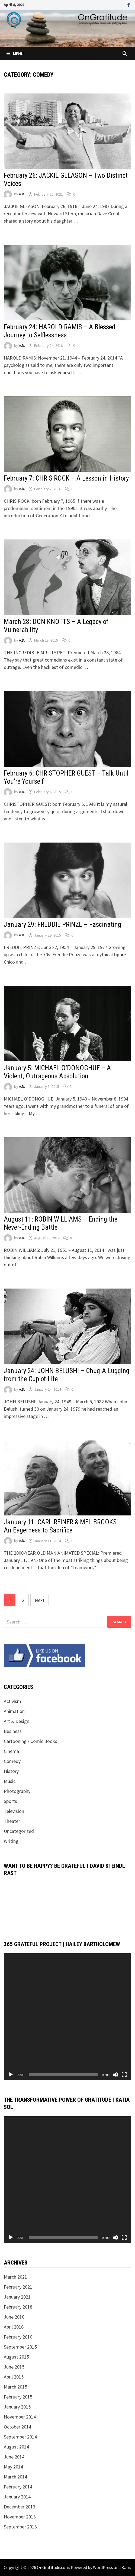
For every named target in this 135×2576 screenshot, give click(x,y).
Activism (12, 1701)
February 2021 (18, 2287)
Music (9, 1781)
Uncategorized (19, 1831)
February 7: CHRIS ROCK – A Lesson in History (66, 478)
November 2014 (20, 2417)
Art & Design (16, 1721)
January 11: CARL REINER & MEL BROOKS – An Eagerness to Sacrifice (63, 1526)
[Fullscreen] (124, 2074)
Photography (17, 1791)
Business (13, 1731)
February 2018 (18, 2307)
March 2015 (15, 2387)
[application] (67, 2016)
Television (14, 1811)
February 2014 (18, 2487)
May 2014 (13, 2467)
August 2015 (16, 2357)
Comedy (12, 1761)
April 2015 (14, 2377)
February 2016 (18, 2337)
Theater (12, 1821)
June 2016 (14, 2317)
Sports (10, 1801)
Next (39, 1600)
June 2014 (14, 2457)
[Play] (11, 2074)
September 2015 (20, 2347)
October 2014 (17, 2427)
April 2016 (14, 2327)
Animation (14, 1711)
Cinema (11, 1751)
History (11, 1771)
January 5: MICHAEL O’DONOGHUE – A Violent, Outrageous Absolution (57, 1072)
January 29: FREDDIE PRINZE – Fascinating (62, 924)
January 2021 (17, 2297)
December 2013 (19, 2507)
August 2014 (16, 2447)
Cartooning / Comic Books (30, 1741)
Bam (125, 2567)
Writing (11, 1841)
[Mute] (115, 2074)
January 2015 (17, 2407)
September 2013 (20, 2527)
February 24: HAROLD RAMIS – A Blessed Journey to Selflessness (59, 331)
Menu (15, 53)
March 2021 (15, 2277)
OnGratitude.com (53, 2567)
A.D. (22, 194)
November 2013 (20, 2517)
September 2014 (20, 2437)
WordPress (103, 2567)
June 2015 (14, 2367)
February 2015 (18, 2397)
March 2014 (15, 2477)
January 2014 (17, 2497)
